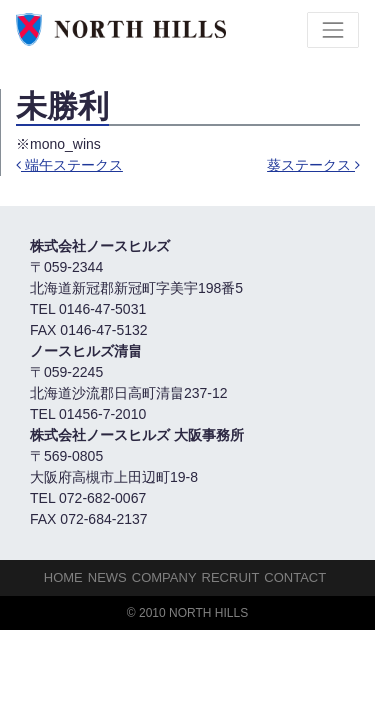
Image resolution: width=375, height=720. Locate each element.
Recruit (231, 577)
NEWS (107, 577)
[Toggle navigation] (333, 30)
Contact (295, 577)
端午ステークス (69, 165)
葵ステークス (313, 165)
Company (164, 577)
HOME (63, 577)
